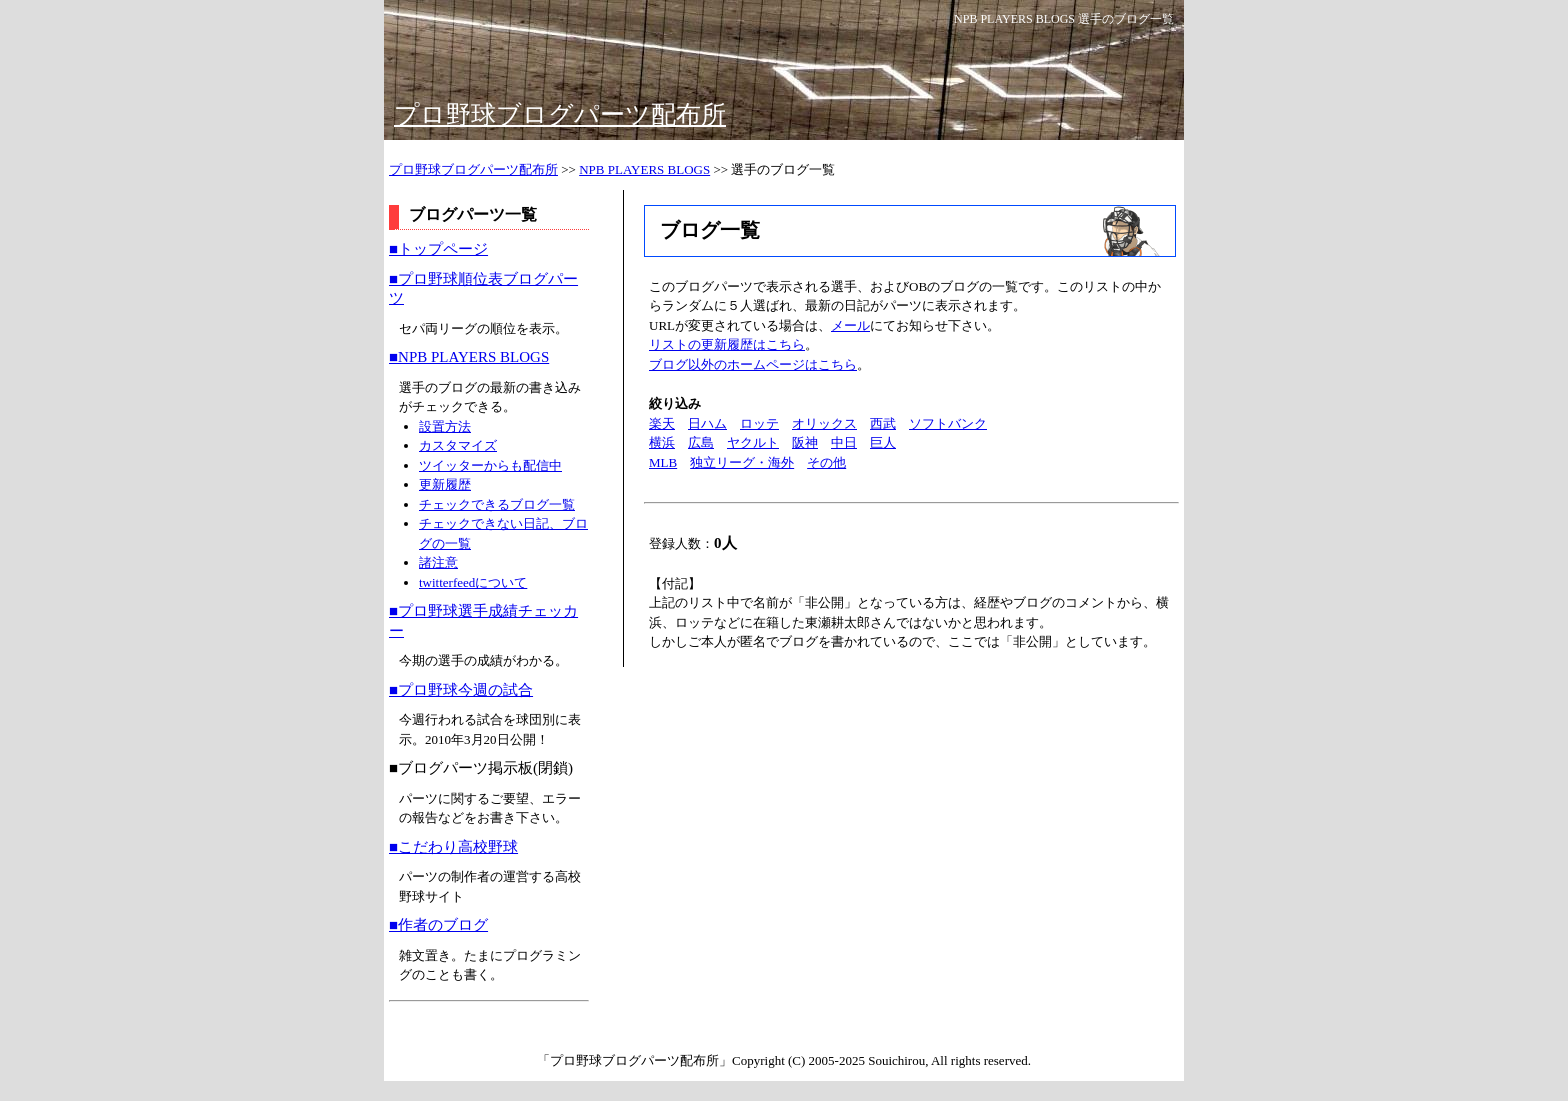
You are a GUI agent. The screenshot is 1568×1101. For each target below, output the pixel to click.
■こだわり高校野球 (453, 847)
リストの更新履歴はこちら (727, 344)
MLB (663, 462)
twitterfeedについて (473, 582)
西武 (883, 423)
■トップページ (438, 249)
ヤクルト (753, 442)
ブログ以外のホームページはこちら (753, 364)
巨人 (883, 442)
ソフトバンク (948, 423)
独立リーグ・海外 (742, 462)
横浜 (662, 442)
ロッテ (759, 423)
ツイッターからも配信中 (490, 465)
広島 (701, 442)
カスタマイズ (458, 445)
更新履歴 (445, 484)
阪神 (805, 442)
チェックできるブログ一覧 (497, 504)
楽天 (662, 423)
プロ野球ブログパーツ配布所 (560, 114)
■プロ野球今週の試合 (461, 690)
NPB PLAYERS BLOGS (644, 169)
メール (850, 325)
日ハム (707, 423)
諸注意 (438, 562)
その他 (826, 462)
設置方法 (445, 426)
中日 (844, 442)
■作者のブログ (438, 925)
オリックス (824, 423)
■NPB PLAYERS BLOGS (469, 357)
